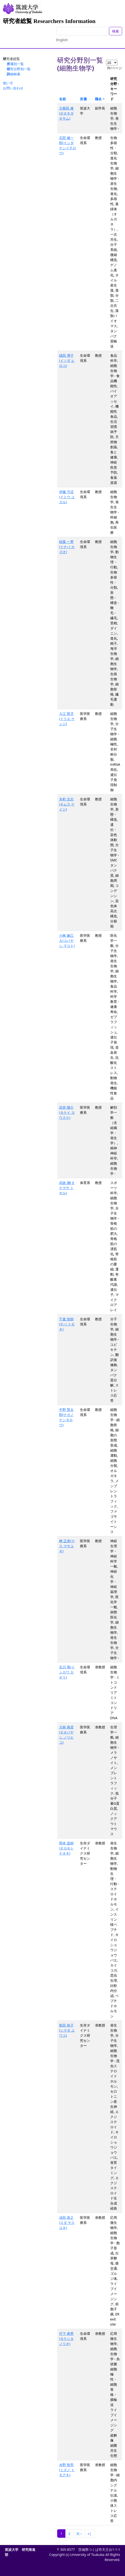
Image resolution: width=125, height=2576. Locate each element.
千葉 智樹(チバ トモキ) (67, 1324)
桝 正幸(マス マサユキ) (67, 1546)
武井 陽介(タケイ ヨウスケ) (67, 1112)
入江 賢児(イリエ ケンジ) (67, 718)
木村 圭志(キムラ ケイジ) (67, 804)
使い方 (8, 83)
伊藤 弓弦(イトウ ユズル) (67, 496)
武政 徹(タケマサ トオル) (67, 1187)
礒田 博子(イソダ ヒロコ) (67, 360)
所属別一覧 (15, 64)
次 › (79, 2533)
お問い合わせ (13, 88)
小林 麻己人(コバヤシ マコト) (67, 940)
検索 (115, 31)
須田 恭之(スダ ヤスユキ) (67, 2222)
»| (89, 2533)
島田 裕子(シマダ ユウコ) (67, 2030)
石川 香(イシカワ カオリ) (67, 1672)
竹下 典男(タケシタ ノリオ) (66, 2338)
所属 (83, 99)
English (62, 40)
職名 (98, 99)
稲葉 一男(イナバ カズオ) (67, 546)
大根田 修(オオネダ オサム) (66, 113)
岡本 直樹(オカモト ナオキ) (66, 1848)
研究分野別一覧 (19, 69)
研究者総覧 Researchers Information (49, 21)
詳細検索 (13, 74)
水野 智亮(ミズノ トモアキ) (67, 2469)
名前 (62, 99)
